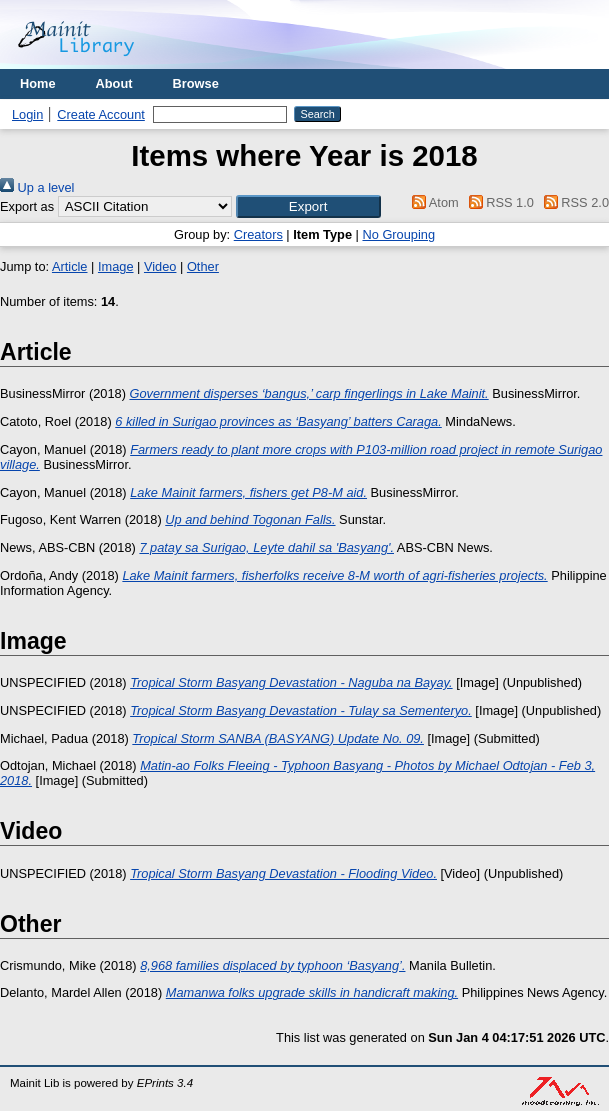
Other (203, 266)
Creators (258, 234)
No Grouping (398, 234)
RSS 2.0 (573, 202)
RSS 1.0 (498, 202)
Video (160, 266)
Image (116, 266)
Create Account (101, 114)
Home (38, 83)
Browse (196, 83)
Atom (432, 202)
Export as (27, 206)
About (114, 83)
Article (70, 266)
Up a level (37, 187)
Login (27, 114)
